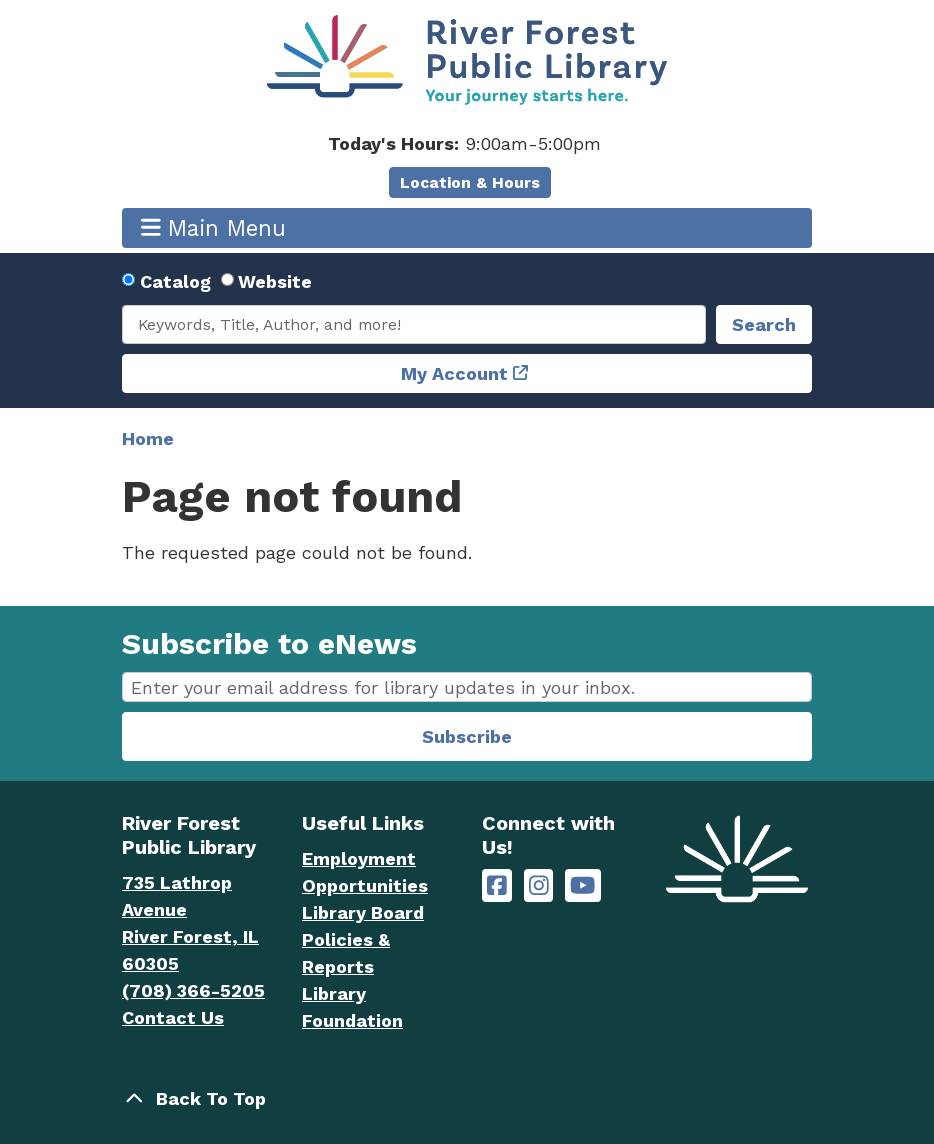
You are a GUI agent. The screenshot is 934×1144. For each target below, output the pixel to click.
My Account (454, 373)
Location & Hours (470, 182)
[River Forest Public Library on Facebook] (497, 885)
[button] (464, 143)
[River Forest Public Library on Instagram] (539, 885)
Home (148, 438)
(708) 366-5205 (193, 990)
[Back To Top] (467, 1098)
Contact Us (173, 1017)
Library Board (363, 912)
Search (764, 324)
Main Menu (214, 227)
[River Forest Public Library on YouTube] (582, 885)
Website (275, 281)
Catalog (175, 281)
